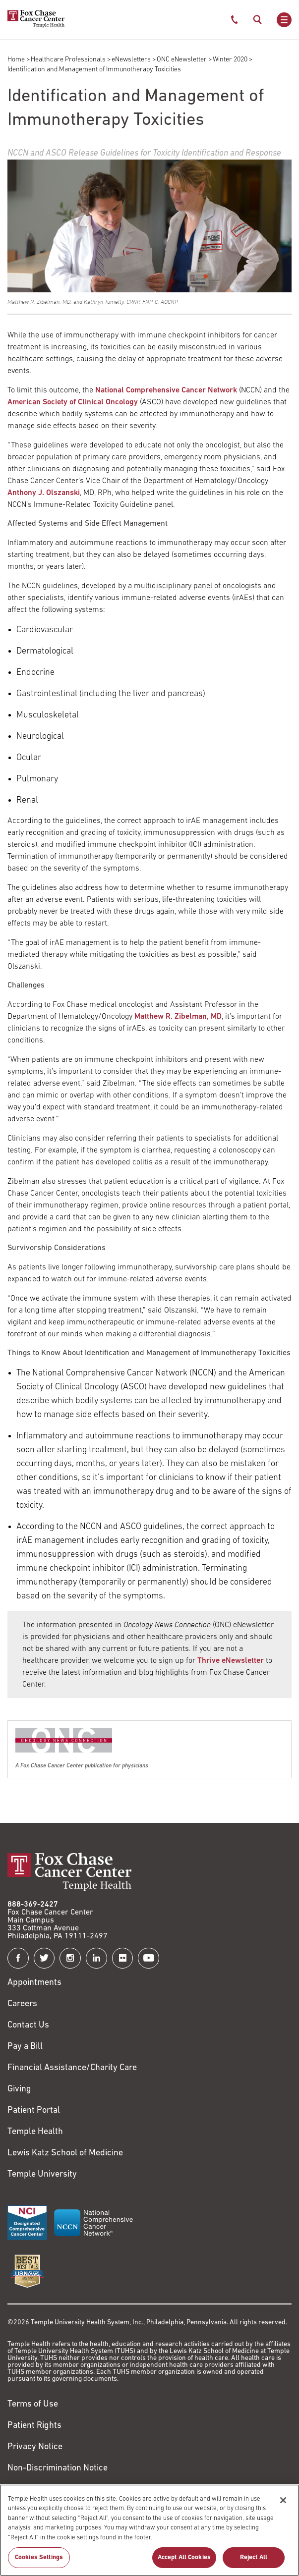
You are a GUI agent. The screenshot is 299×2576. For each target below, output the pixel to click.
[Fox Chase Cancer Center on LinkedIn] (96, 1958)
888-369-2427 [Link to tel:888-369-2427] (32, 1905)
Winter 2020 (230, 59)
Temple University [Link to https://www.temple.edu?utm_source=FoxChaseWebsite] (42, 2174)
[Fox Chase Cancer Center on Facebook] (18, 1958)
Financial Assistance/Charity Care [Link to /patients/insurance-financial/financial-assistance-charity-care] (72, 2068)
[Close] (283, 2507)
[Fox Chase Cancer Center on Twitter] (44, 1958)
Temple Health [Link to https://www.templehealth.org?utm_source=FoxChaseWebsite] (35, 2132)
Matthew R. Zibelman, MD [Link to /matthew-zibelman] (178, 1017)
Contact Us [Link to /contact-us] (28, 2025)
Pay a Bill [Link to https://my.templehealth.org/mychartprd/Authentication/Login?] (25, 2046)
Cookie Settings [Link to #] (36, 2489)
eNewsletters (131, 59)
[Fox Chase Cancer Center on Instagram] (70, 1958)
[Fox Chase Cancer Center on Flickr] (122, 1958)
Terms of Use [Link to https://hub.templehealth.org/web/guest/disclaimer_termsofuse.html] (32, 2404)
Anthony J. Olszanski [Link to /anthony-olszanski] (43, 493)
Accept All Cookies (184, 2564)
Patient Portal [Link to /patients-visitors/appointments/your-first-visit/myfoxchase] (33, 2110)
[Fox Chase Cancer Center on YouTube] (148, 1958)
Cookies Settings (39, 2564)
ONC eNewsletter (182, 59)
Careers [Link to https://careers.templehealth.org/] (22, 2004)
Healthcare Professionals (68, 59)
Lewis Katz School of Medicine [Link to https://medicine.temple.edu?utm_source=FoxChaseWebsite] (65, 2153)
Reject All (253, 2564)
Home (16, 59)
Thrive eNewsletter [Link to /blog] (230, 1661)
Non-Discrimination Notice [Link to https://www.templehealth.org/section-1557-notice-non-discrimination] (57, 2468)
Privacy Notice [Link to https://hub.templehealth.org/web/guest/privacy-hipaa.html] (34, 2447)
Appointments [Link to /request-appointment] (34, 1982)
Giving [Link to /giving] (19, 2089)
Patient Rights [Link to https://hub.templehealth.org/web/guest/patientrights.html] (34, 2425)
